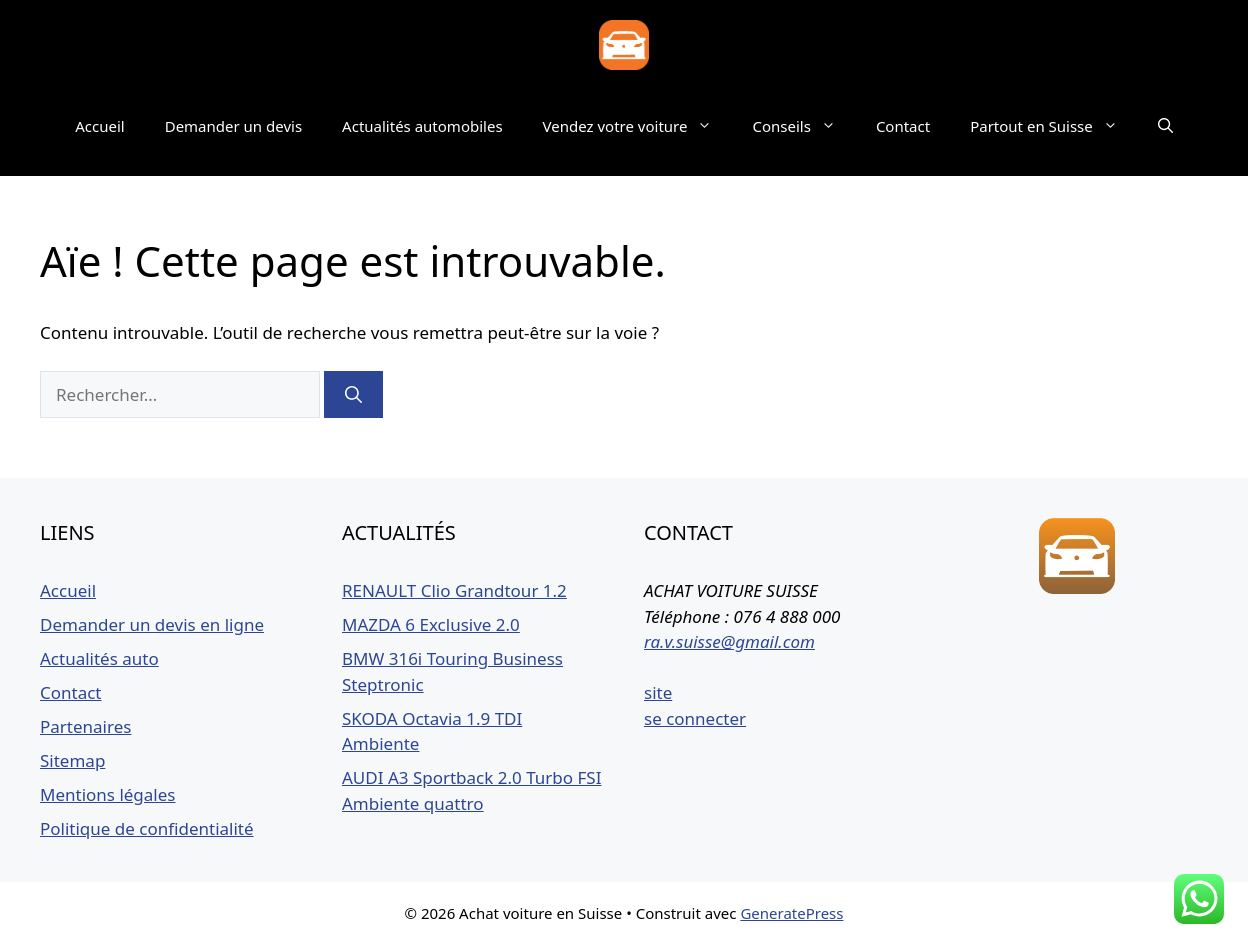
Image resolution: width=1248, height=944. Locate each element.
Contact (903, 126)
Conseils (803, 126)
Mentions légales (107, 794)
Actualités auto (99, 658)
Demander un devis (233, 126)
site (658, 692)
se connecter (695, 718)
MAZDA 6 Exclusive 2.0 (431, 624)
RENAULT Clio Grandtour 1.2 (454, 590)
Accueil (99, 126)
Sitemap (72, 760)
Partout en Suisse (1054, 126)
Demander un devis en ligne (152, 624)
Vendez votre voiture (638, 126)
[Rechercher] (353, 395)
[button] (1165, 126)
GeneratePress (791, 913)
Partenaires (85, 726)
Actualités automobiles (422, 126)
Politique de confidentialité (147, 828)
